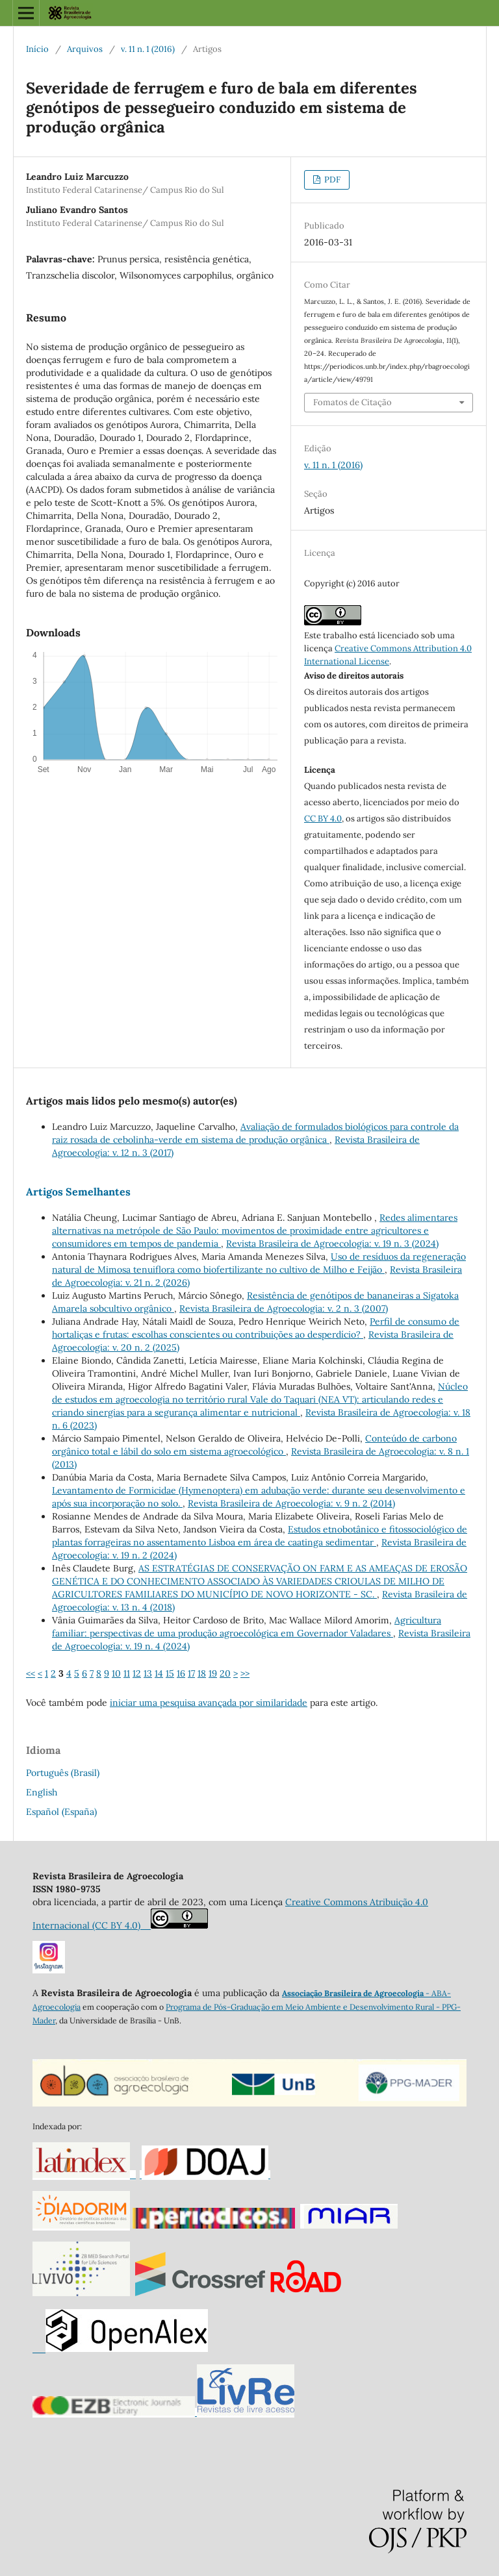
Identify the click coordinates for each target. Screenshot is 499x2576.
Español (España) (61, 1812)
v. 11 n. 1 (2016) (148, 49)
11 (126, 1673)
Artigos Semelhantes (78, 1191)
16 (181, 1673)
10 (116, 1673)
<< (30, 1673)
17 (191, 1673)
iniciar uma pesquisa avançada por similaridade (208, 1702)
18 (202, 1673)
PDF (331, 179)
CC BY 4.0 (323, 818)
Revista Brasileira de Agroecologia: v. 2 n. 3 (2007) (283, 1308)
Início (37, 49)
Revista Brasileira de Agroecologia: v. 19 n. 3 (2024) (332, 1243)
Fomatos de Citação (352, 402)
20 (225, 1673)
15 (170, 1673)
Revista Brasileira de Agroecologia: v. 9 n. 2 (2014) (291, 1503)
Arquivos (85, 49)
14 (159, 1673)
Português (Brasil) (62, 1773)
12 (137, 1673)
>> (245, 1673)
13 (148, 1673)
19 (213, 1673)
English (41, 1792)
